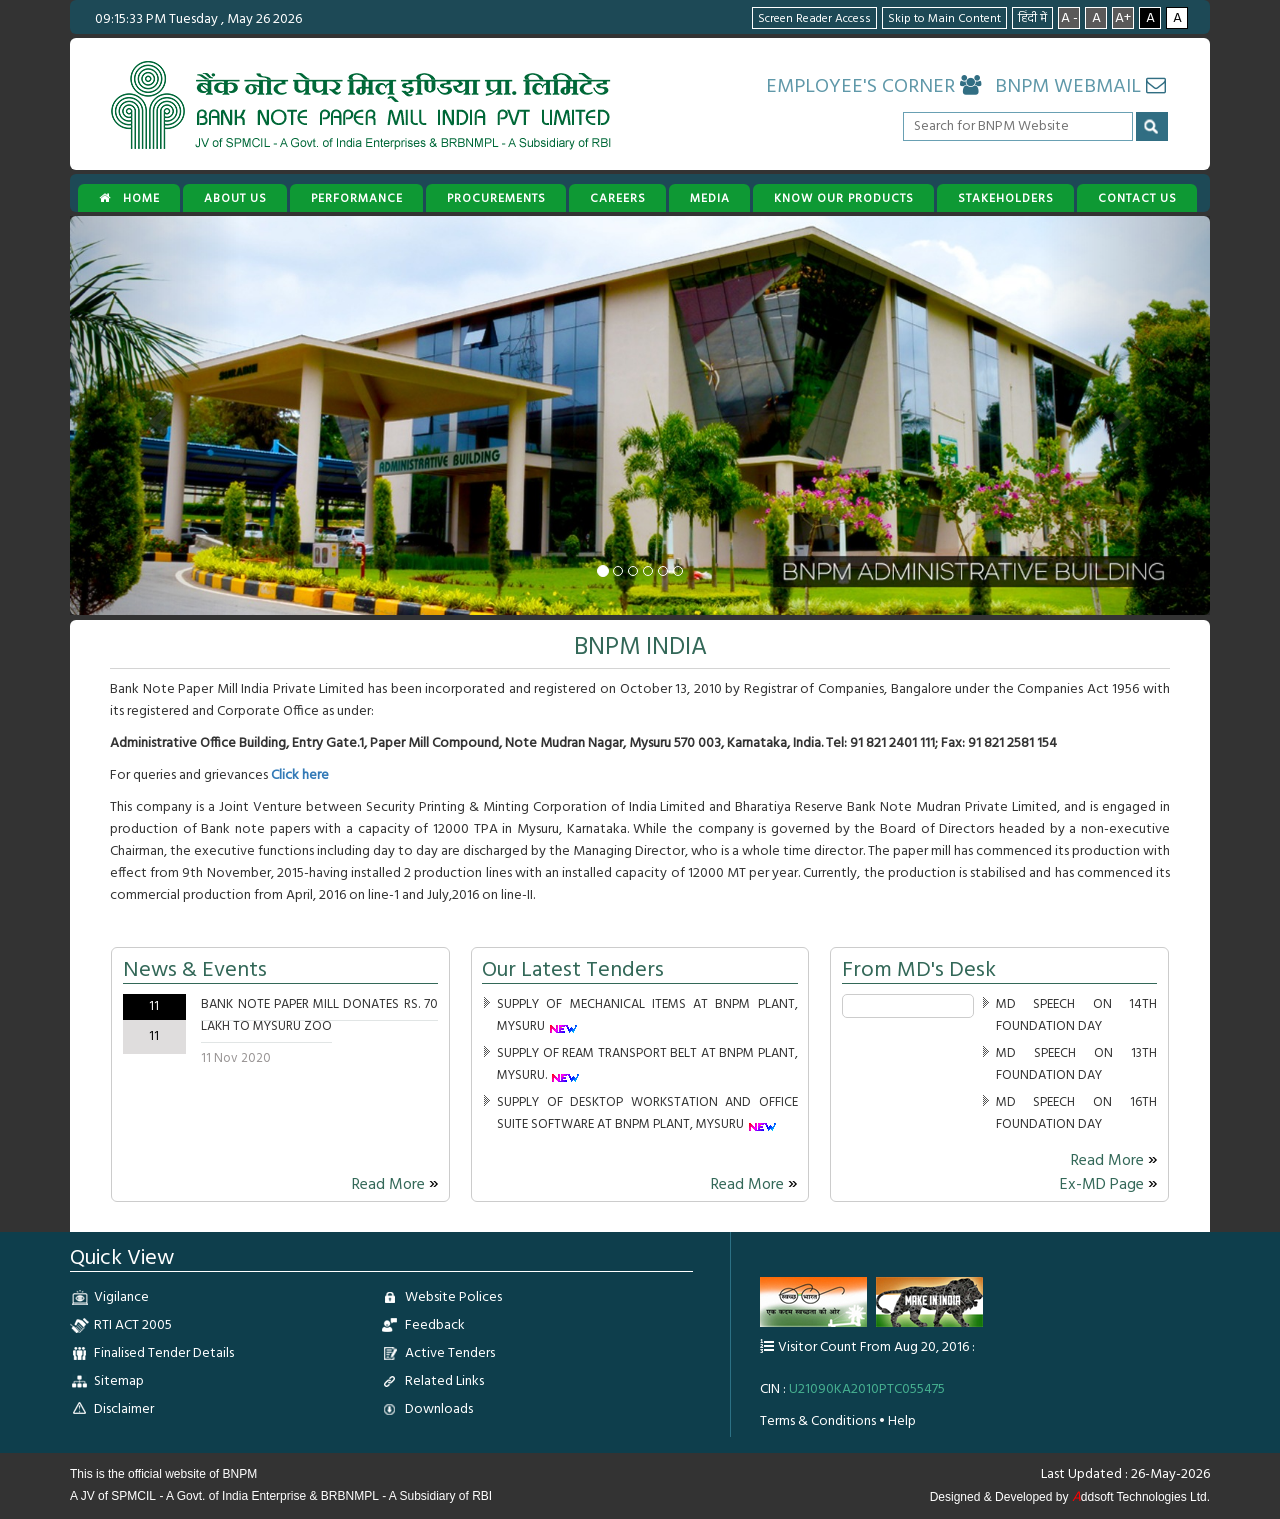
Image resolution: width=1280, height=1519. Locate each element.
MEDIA (710, 199)
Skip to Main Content (944, 19)
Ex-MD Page (1109, 1185)
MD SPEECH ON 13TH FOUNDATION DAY (1077, 1064)
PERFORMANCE (357, 199)
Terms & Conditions (818, 1421)
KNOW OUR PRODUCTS (844, 199)
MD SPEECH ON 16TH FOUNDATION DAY (1077, 1113)
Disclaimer (124, 1409)
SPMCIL (133, 1496)
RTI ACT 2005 (133, 1325)
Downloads (439, 1409)
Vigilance (121, 1297)
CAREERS (618, 199)
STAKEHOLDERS (1006, 199)
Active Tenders (450, 1353)
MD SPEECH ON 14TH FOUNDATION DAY (1077, 1015)
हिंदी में (1032, 19)
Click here (300, 775)
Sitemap (119, 1381)
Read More (395, 1185)
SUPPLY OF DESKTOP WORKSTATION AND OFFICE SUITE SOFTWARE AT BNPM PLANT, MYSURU (647, 1113)
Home (129, 199)
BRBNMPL (350, 1496)
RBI (482, 1496)
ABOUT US (235, 199)
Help (902, 1421)
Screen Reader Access (814, 19)
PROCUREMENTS (496, 199)
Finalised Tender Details (164, 1353)
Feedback (435, 1325)
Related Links (444, 1381)
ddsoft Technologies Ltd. (1141, 1497)
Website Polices (453, 1297)
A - (1069, 18)
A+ (1123, 18)
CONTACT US (1137, 199)
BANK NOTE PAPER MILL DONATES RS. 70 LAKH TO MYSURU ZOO (319, 1015)
